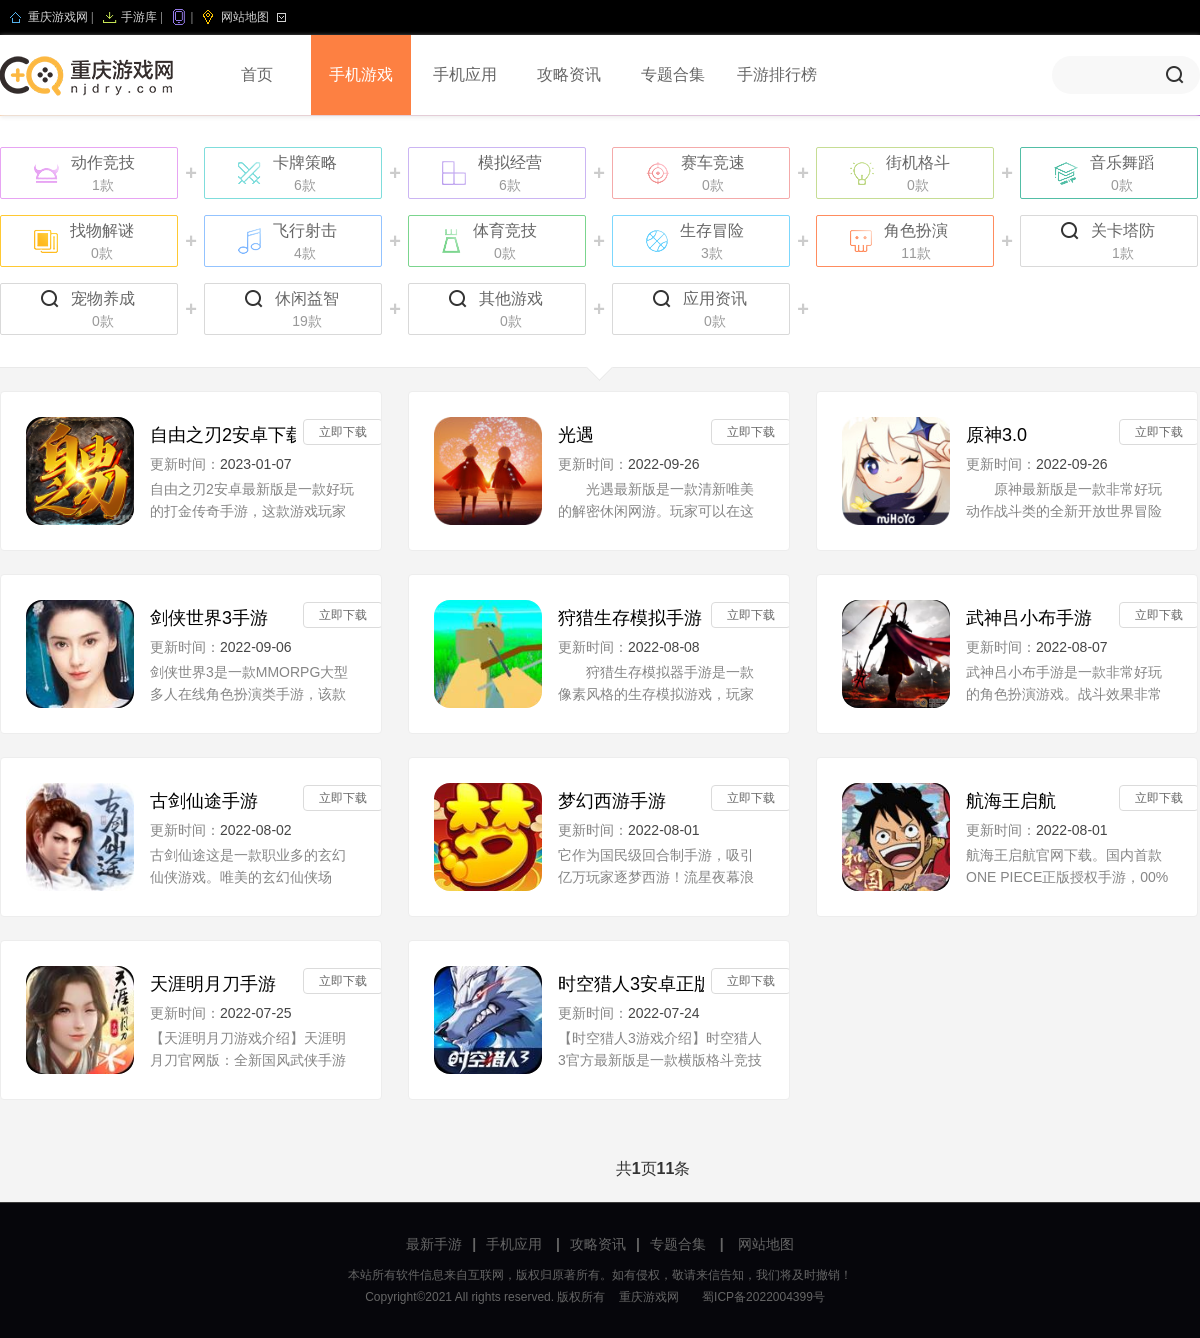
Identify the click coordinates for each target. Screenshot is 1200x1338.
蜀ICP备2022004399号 (763, 1297)
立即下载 (343, 432)
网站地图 (245, 17)
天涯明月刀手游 (213, 984)
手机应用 (465, 74)
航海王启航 (1011, 801)
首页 (257, 74)
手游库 (139, 17)
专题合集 (673, 74)
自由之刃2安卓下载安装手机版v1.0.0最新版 (223, 435)
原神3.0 (996, 435)
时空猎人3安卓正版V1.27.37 (631, 984)
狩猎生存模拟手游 (630, 618)
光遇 (576, 435)
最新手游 (434, 1244)
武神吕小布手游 (1029, 618)
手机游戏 (361, 74)
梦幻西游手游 (612, 801)
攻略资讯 (569, 74)
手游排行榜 (777, 74)
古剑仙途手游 (204, 801)
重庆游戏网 (58, 17)
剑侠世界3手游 (209, 618)
